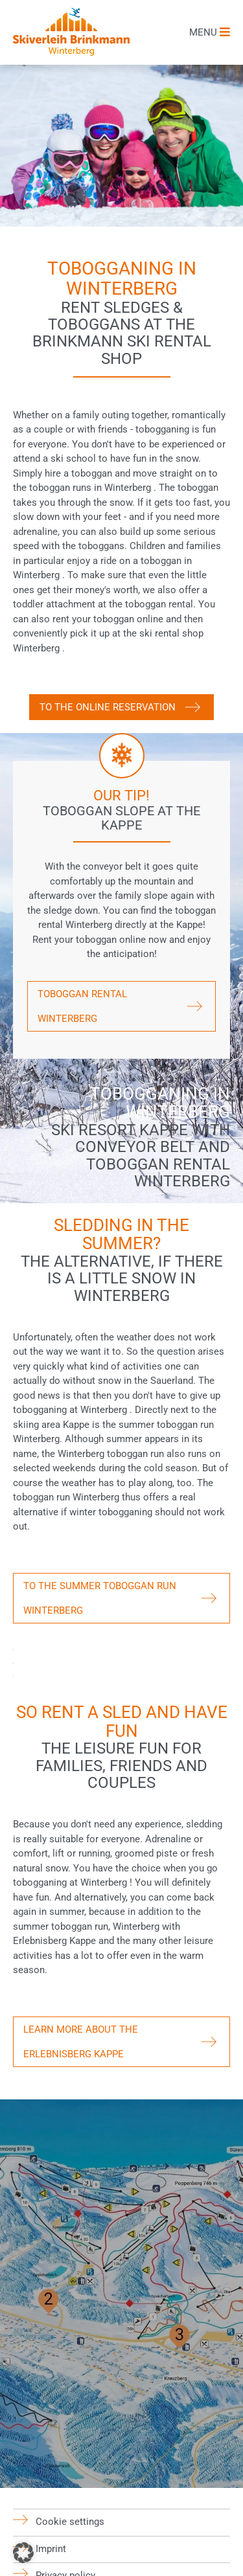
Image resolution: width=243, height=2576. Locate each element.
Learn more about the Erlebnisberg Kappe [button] (80, 2042)
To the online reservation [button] (108, 707)
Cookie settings (70, 2521)
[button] (23, 2552)
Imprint (51, 2548)
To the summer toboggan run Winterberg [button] (99, 1598)
